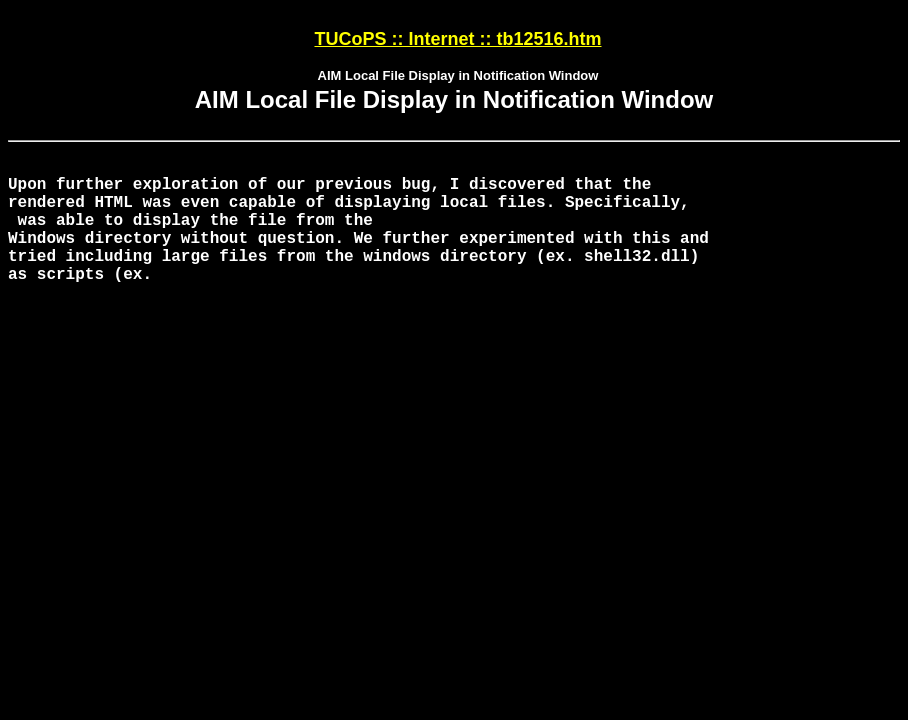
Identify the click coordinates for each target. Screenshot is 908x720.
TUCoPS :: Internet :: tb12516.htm (457, 39)
